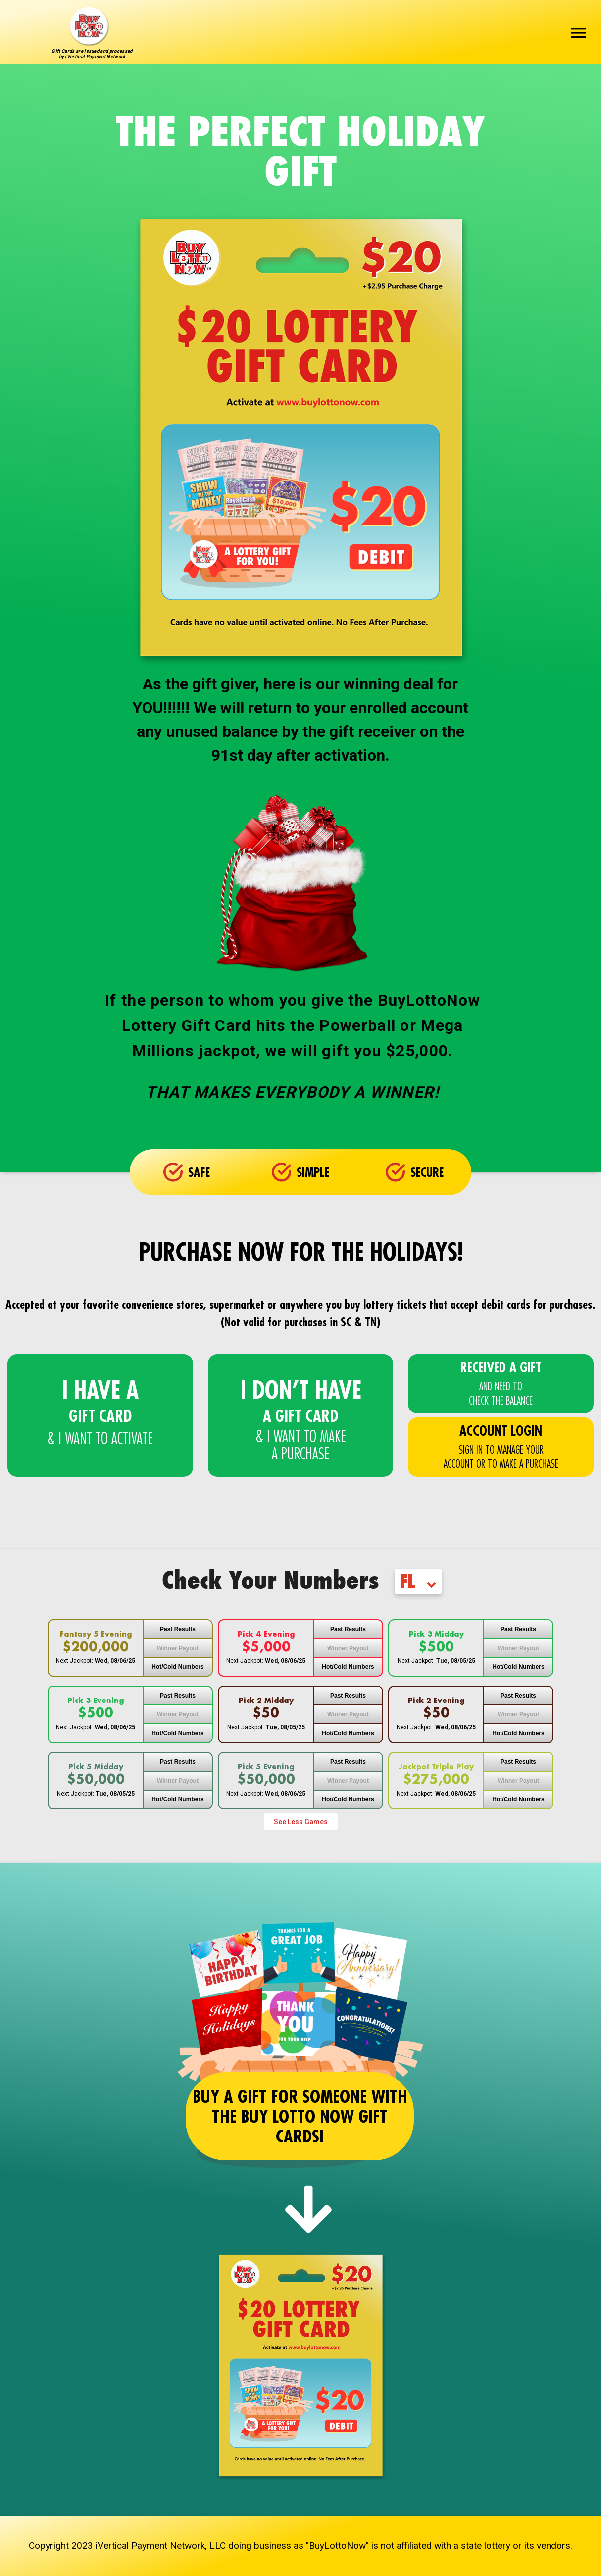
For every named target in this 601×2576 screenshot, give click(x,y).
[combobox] (421, 1583)
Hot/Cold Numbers (177, 1666)
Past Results (178, 1629)
